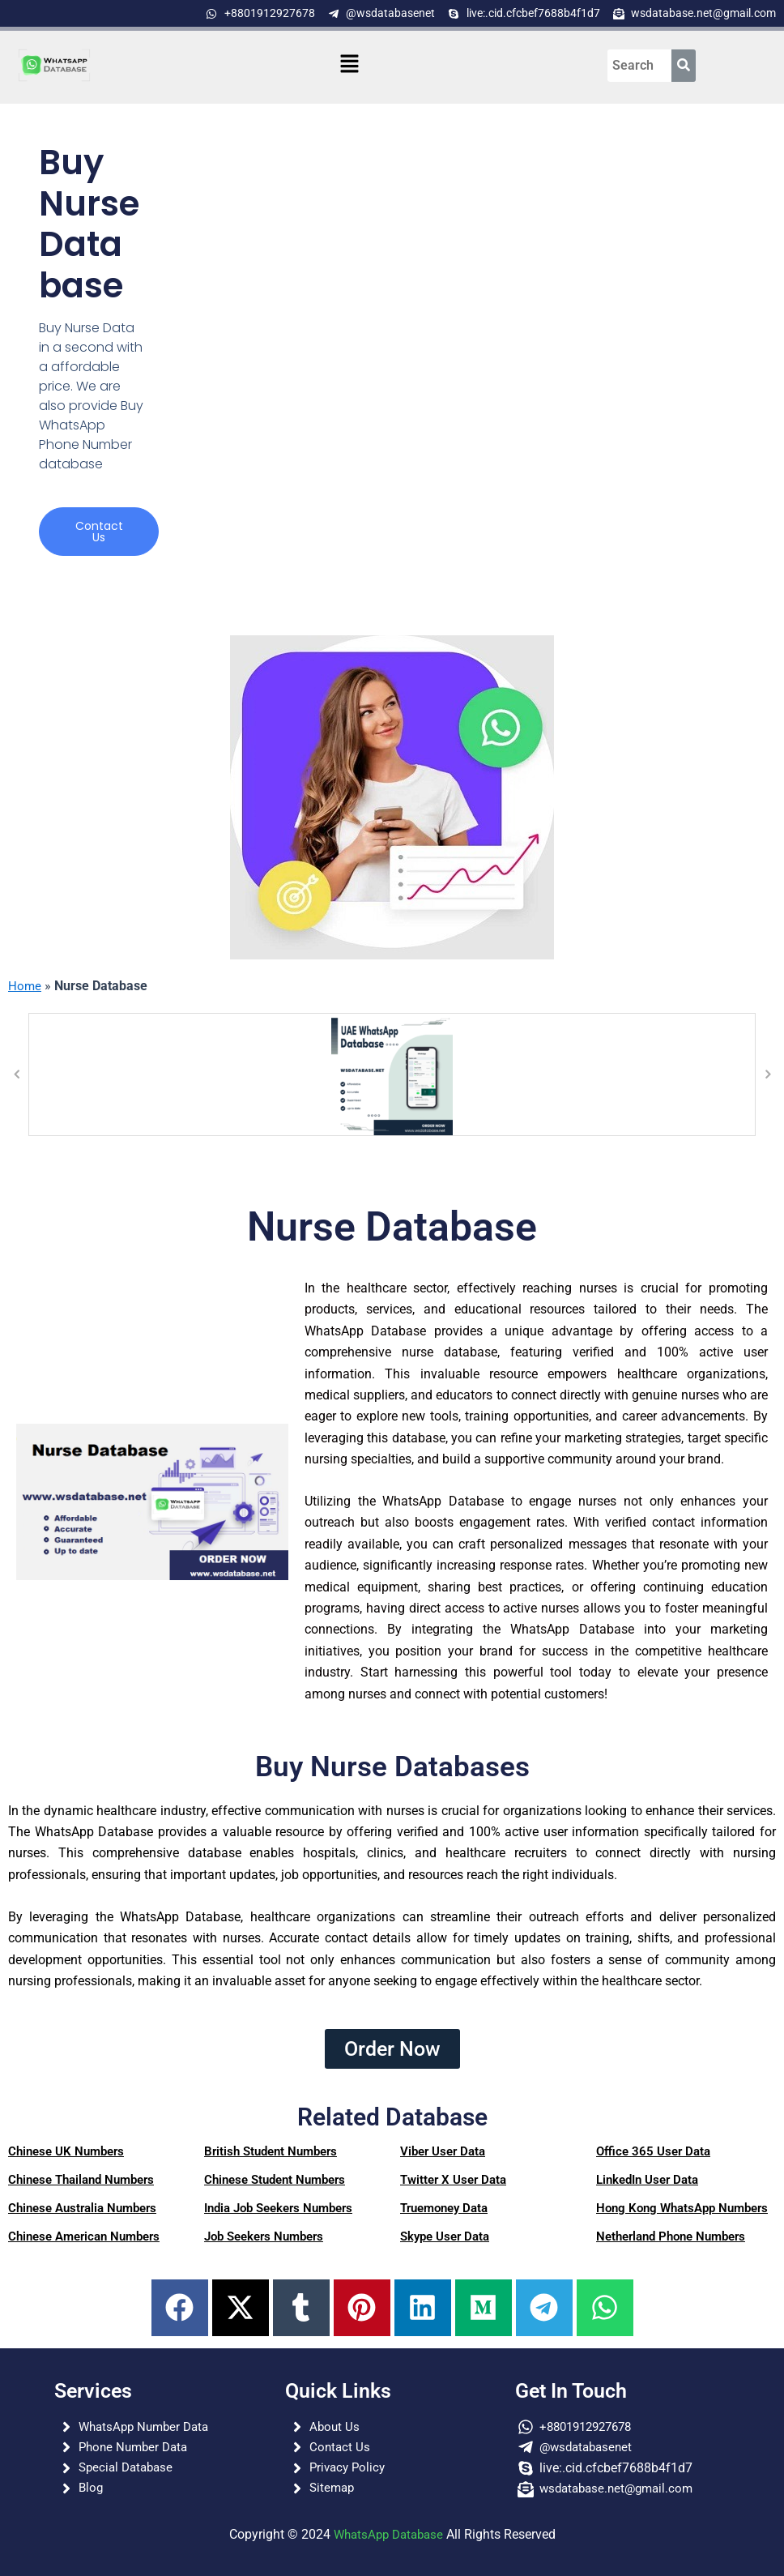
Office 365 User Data (653, 2152)
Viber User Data (442, 2152)
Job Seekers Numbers (263, 2237)
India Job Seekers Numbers (278, 2209)
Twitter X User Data (453, 2180)
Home (25, 986)
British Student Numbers (270, 2152)
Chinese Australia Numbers (82, 2209)
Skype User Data (444, 2237)
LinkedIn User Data (647, 2180)
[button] (350, 65)
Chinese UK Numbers (66, 2152)
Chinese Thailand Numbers (81, 2180)
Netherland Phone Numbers (670, 2237)
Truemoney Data (444, 2209)
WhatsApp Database (388, 2534)
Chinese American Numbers (84, 2237)
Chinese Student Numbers (274, 2180)
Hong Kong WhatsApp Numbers (682, 2209)
